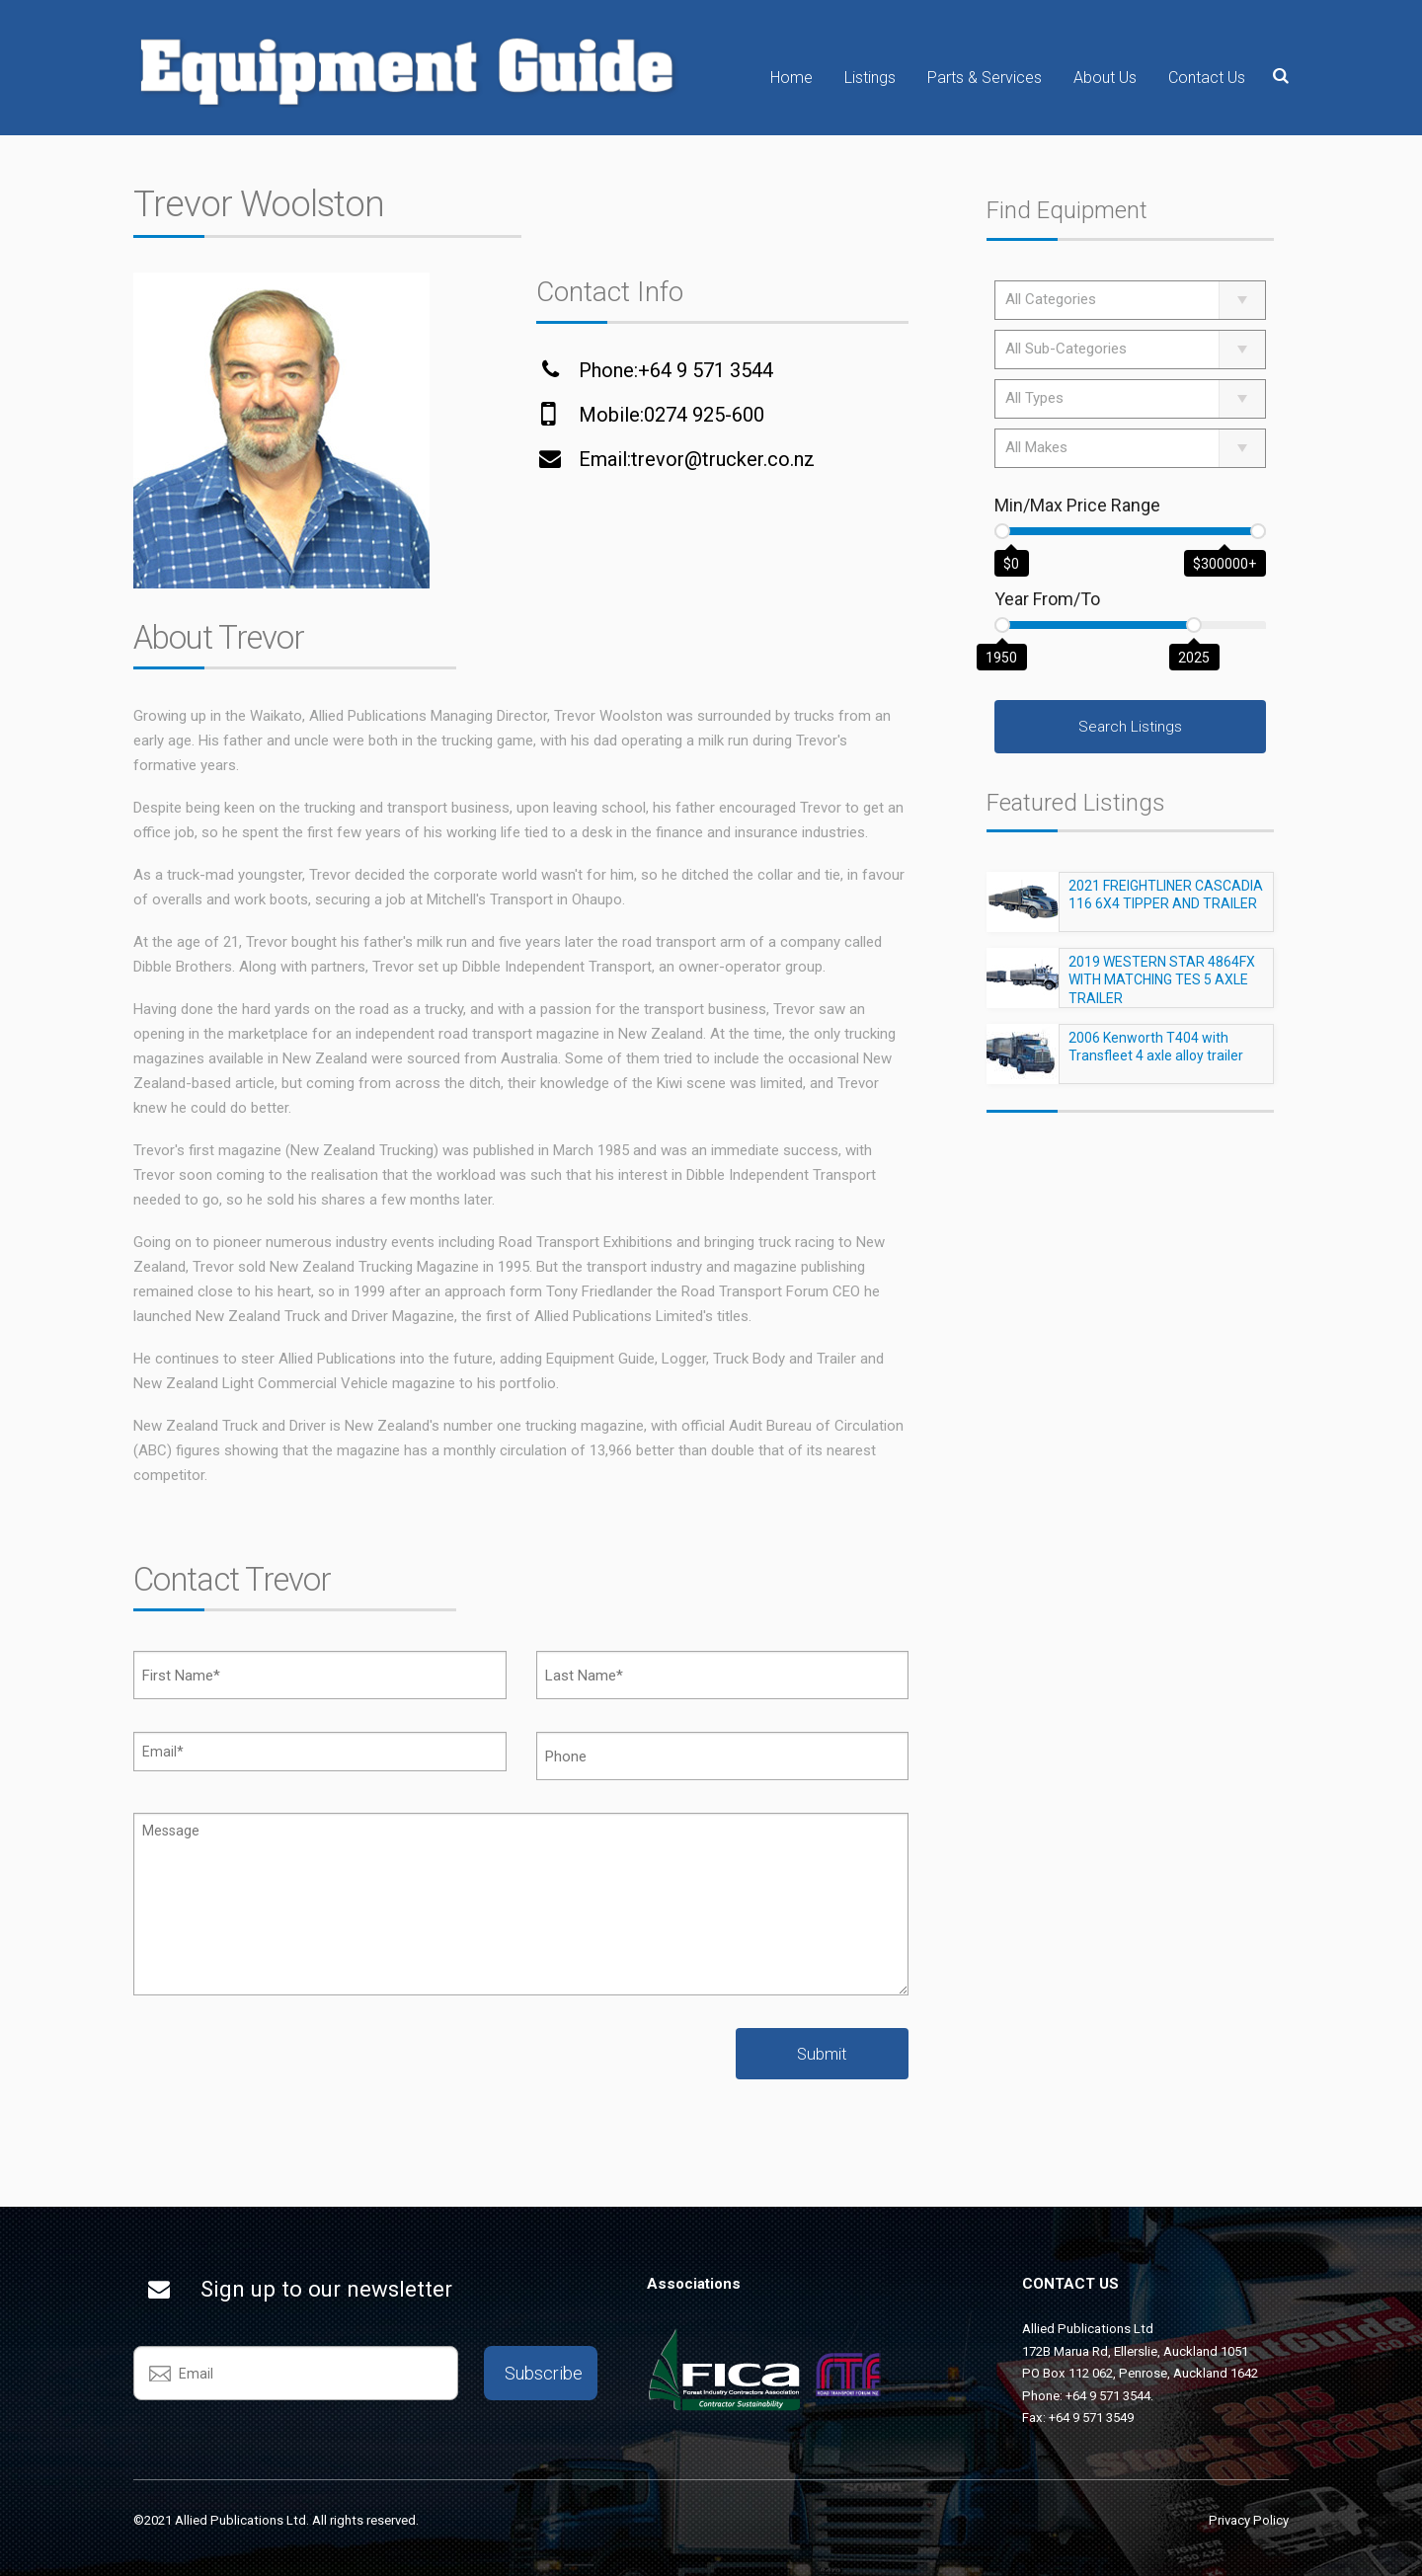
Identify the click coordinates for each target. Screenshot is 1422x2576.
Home (791, 77)
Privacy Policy (1249, 2520)
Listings (870, 77)
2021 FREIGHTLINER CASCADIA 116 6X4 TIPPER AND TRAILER (1165, 903)
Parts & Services (984, 77)
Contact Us (1206, 77)
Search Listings (1130, 727)
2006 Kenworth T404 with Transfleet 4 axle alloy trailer (1155, 1055)
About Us (1105, 77)
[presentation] (283, 2066)
